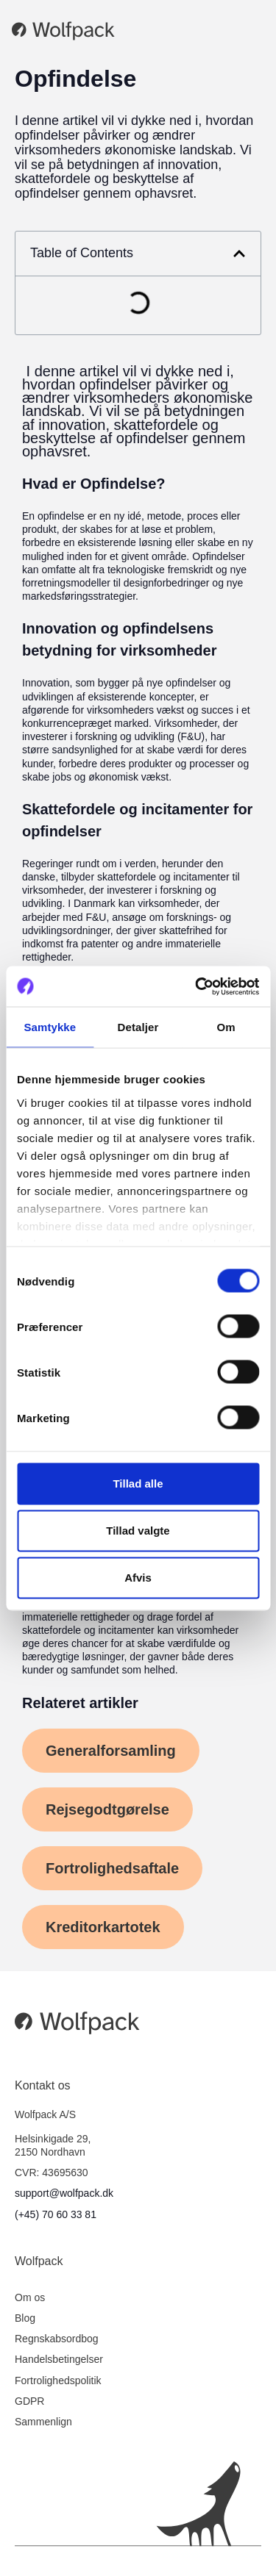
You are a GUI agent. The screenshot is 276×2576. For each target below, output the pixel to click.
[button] (239, 253)
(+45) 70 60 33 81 (55, 2214)
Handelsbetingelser (59, 2359)
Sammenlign (43, 2422)
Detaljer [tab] (138, 1027)
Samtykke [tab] (50, 1027)
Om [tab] (226, 1027)
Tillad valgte (137, 1530)
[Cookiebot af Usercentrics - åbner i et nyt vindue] (196, 986)
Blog (25, 2318)
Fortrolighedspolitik (58, 2380)
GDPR (29, 2401)
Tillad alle (138, 1483)
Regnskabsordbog (57, 2338)
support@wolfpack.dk (64, 2193)
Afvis (138, 1577)
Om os (30, 2297)
